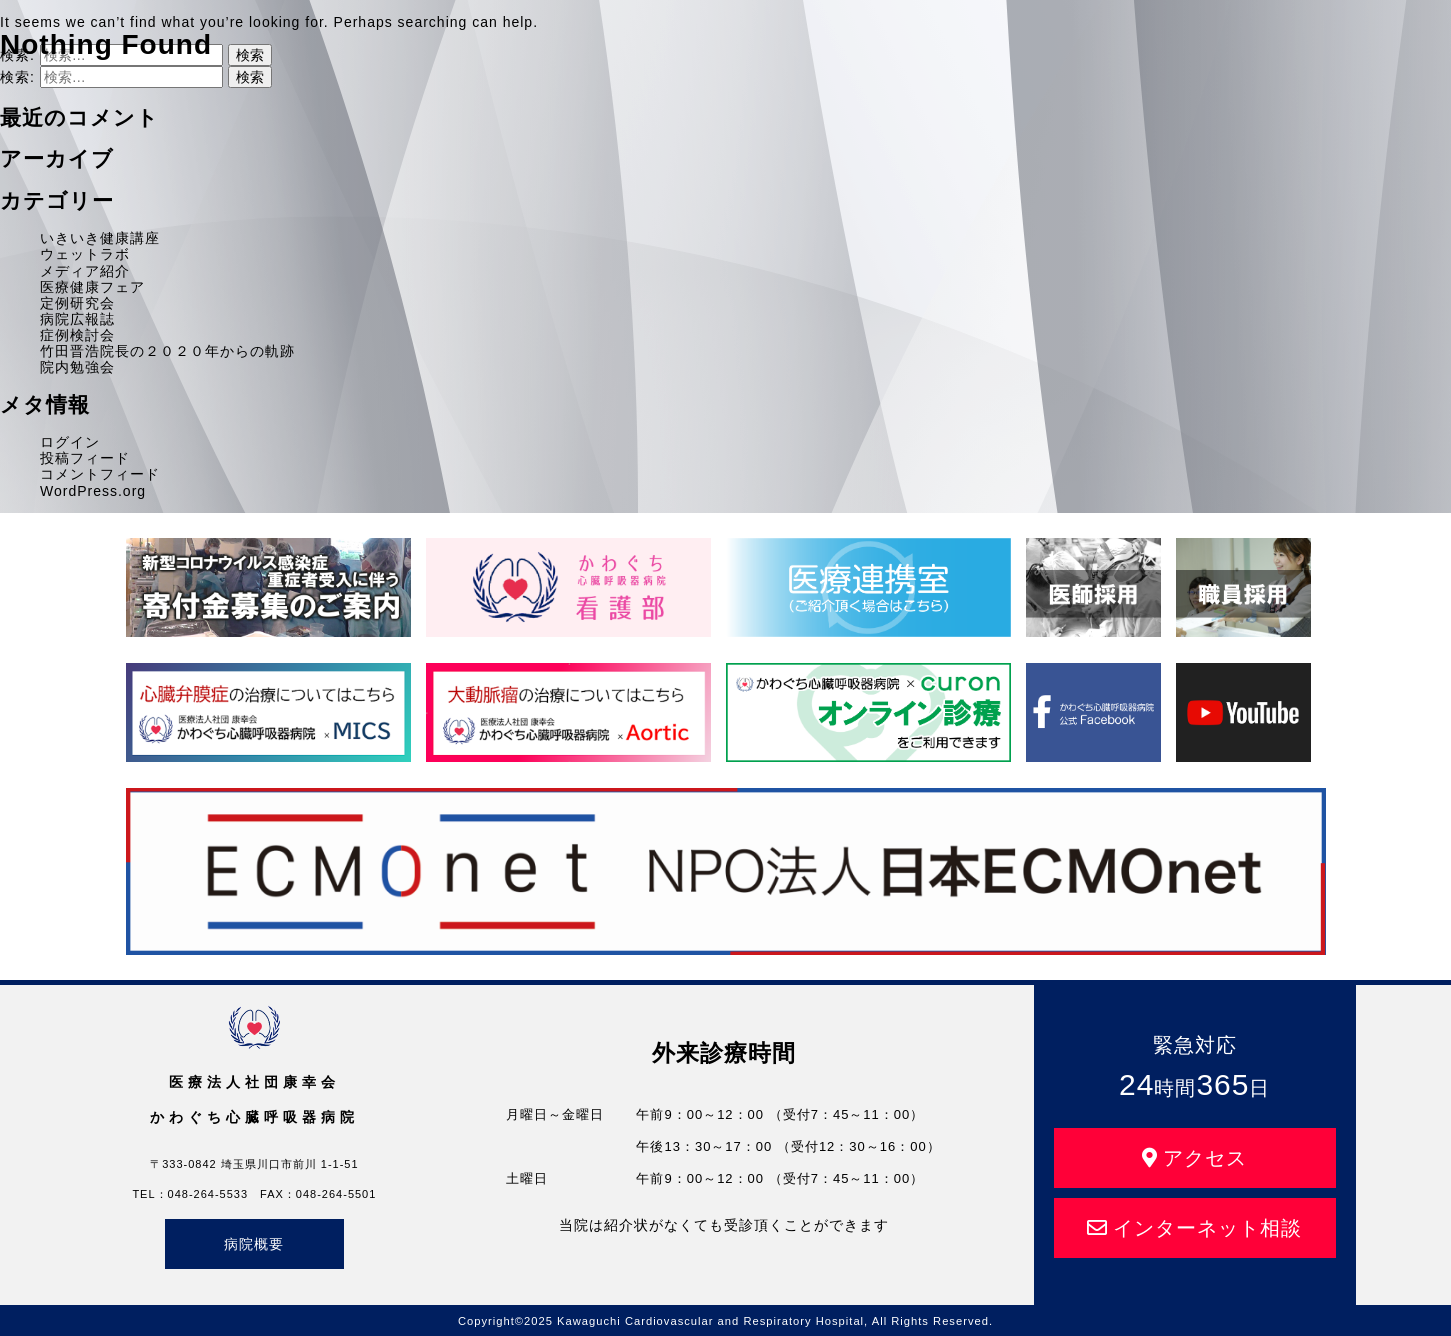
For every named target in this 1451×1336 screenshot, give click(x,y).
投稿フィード (85, 458)
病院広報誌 (77, 319)
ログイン (70, 442)
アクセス (1194, 1158)
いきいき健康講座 (100, 238)
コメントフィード (100, 474)
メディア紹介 (85, 271)
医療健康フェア (92, 287)
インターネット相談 (1194, 1228)
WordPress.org (93, 491)
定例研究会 (77, 303)
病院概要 (254, 1244)
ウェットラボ (85, 254)
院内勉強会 (77, 367)
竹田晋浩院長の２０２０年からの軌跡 (167, 351)
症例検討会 (77, 335)
